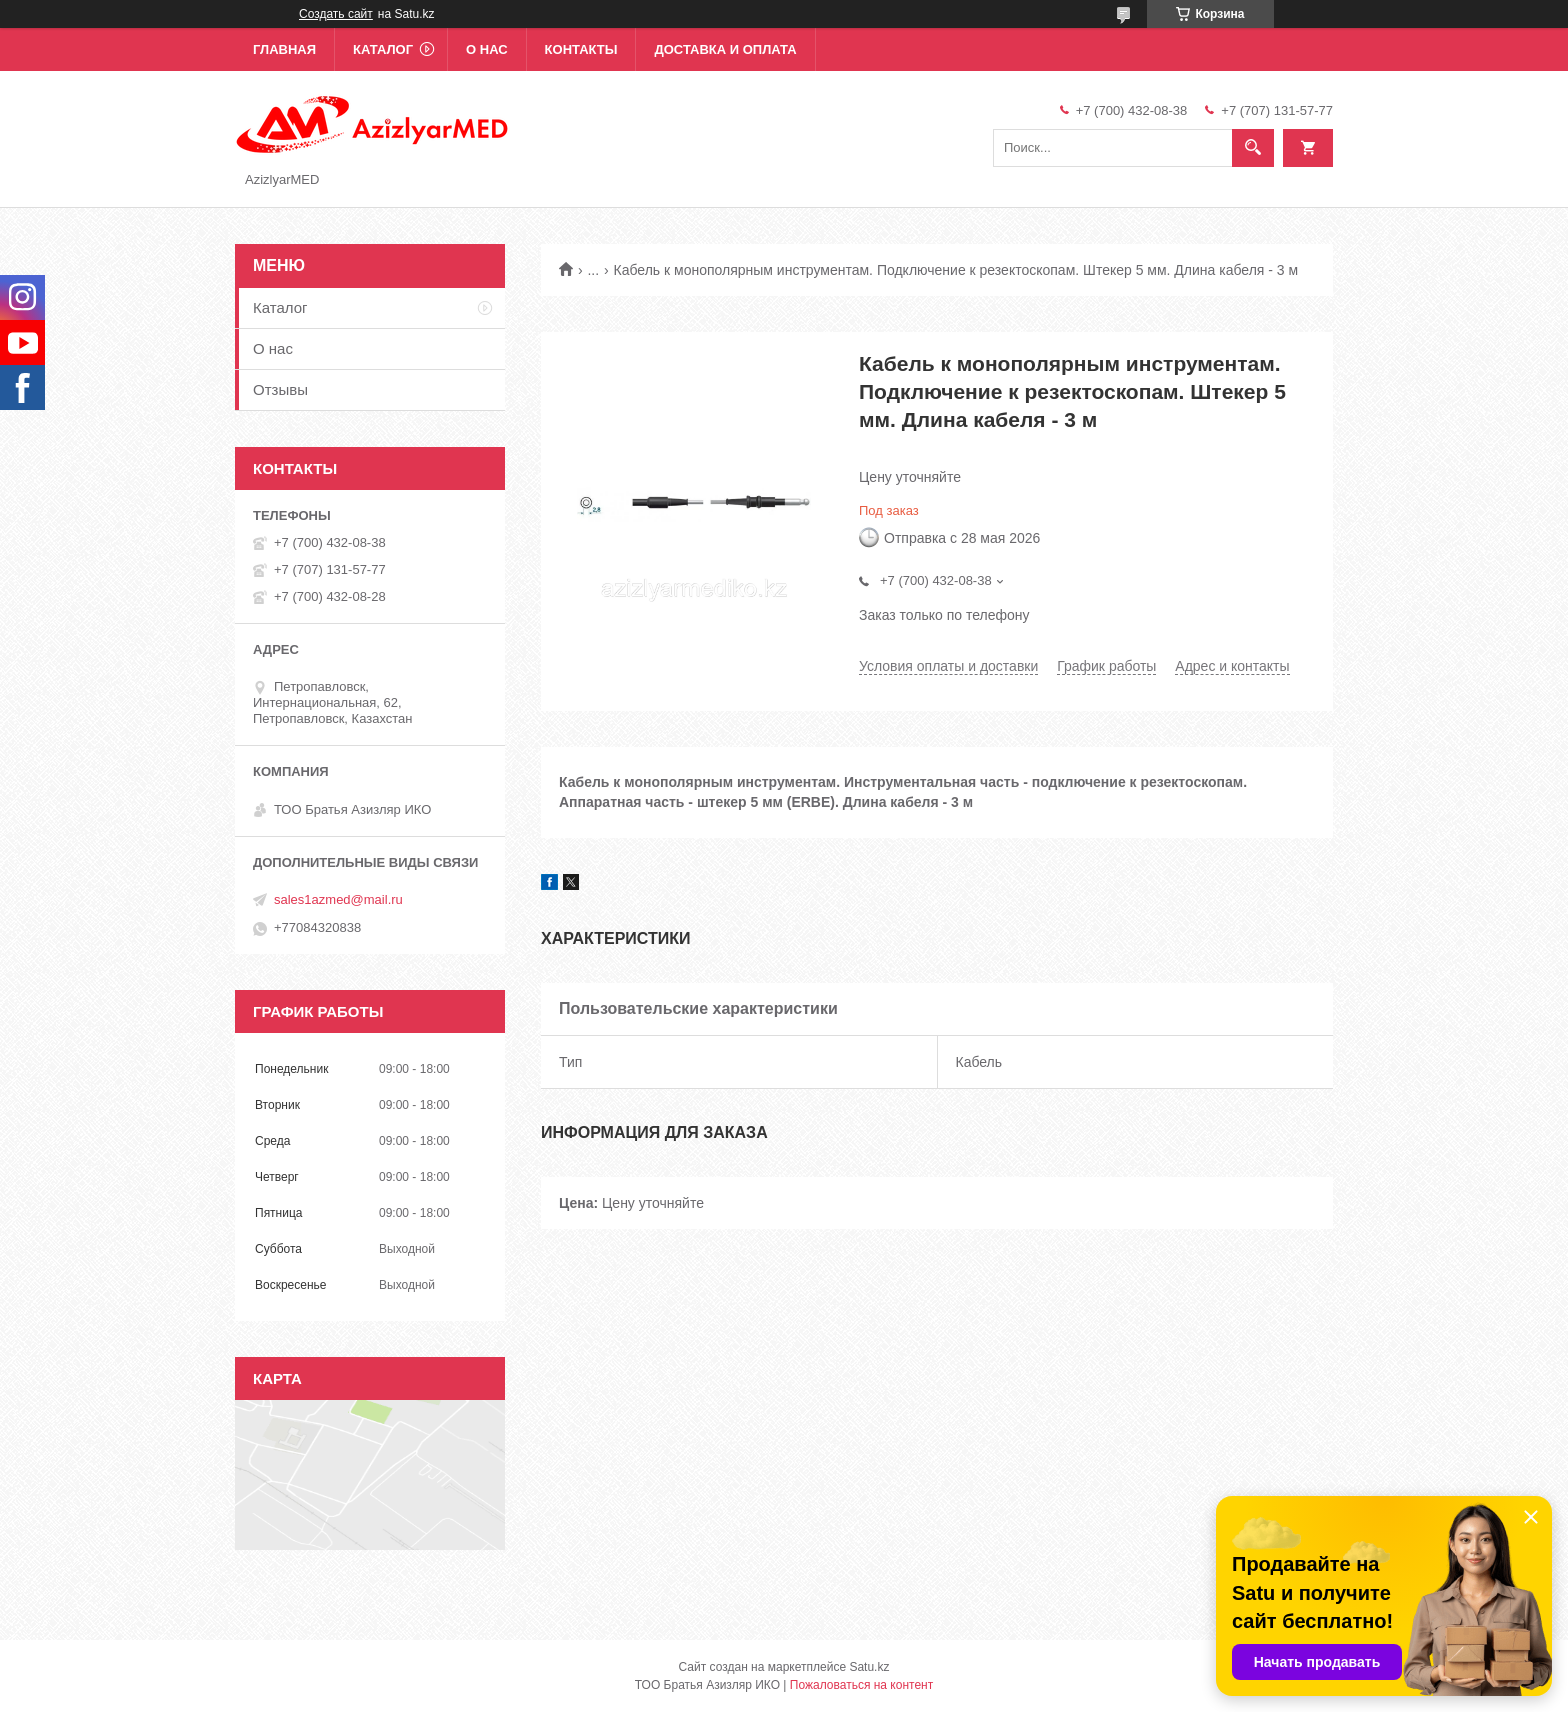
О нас (487, 49)
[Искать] (1253, 148)
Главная (284, 49)
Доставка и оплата (725, 49)
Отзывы (280, 389)
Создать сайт (336, 14)
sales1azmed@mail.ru (338, 899)
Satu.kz (869, 1667)
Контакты (581, 49)
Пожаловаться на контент (861, 1685)
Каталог (383, 49)
